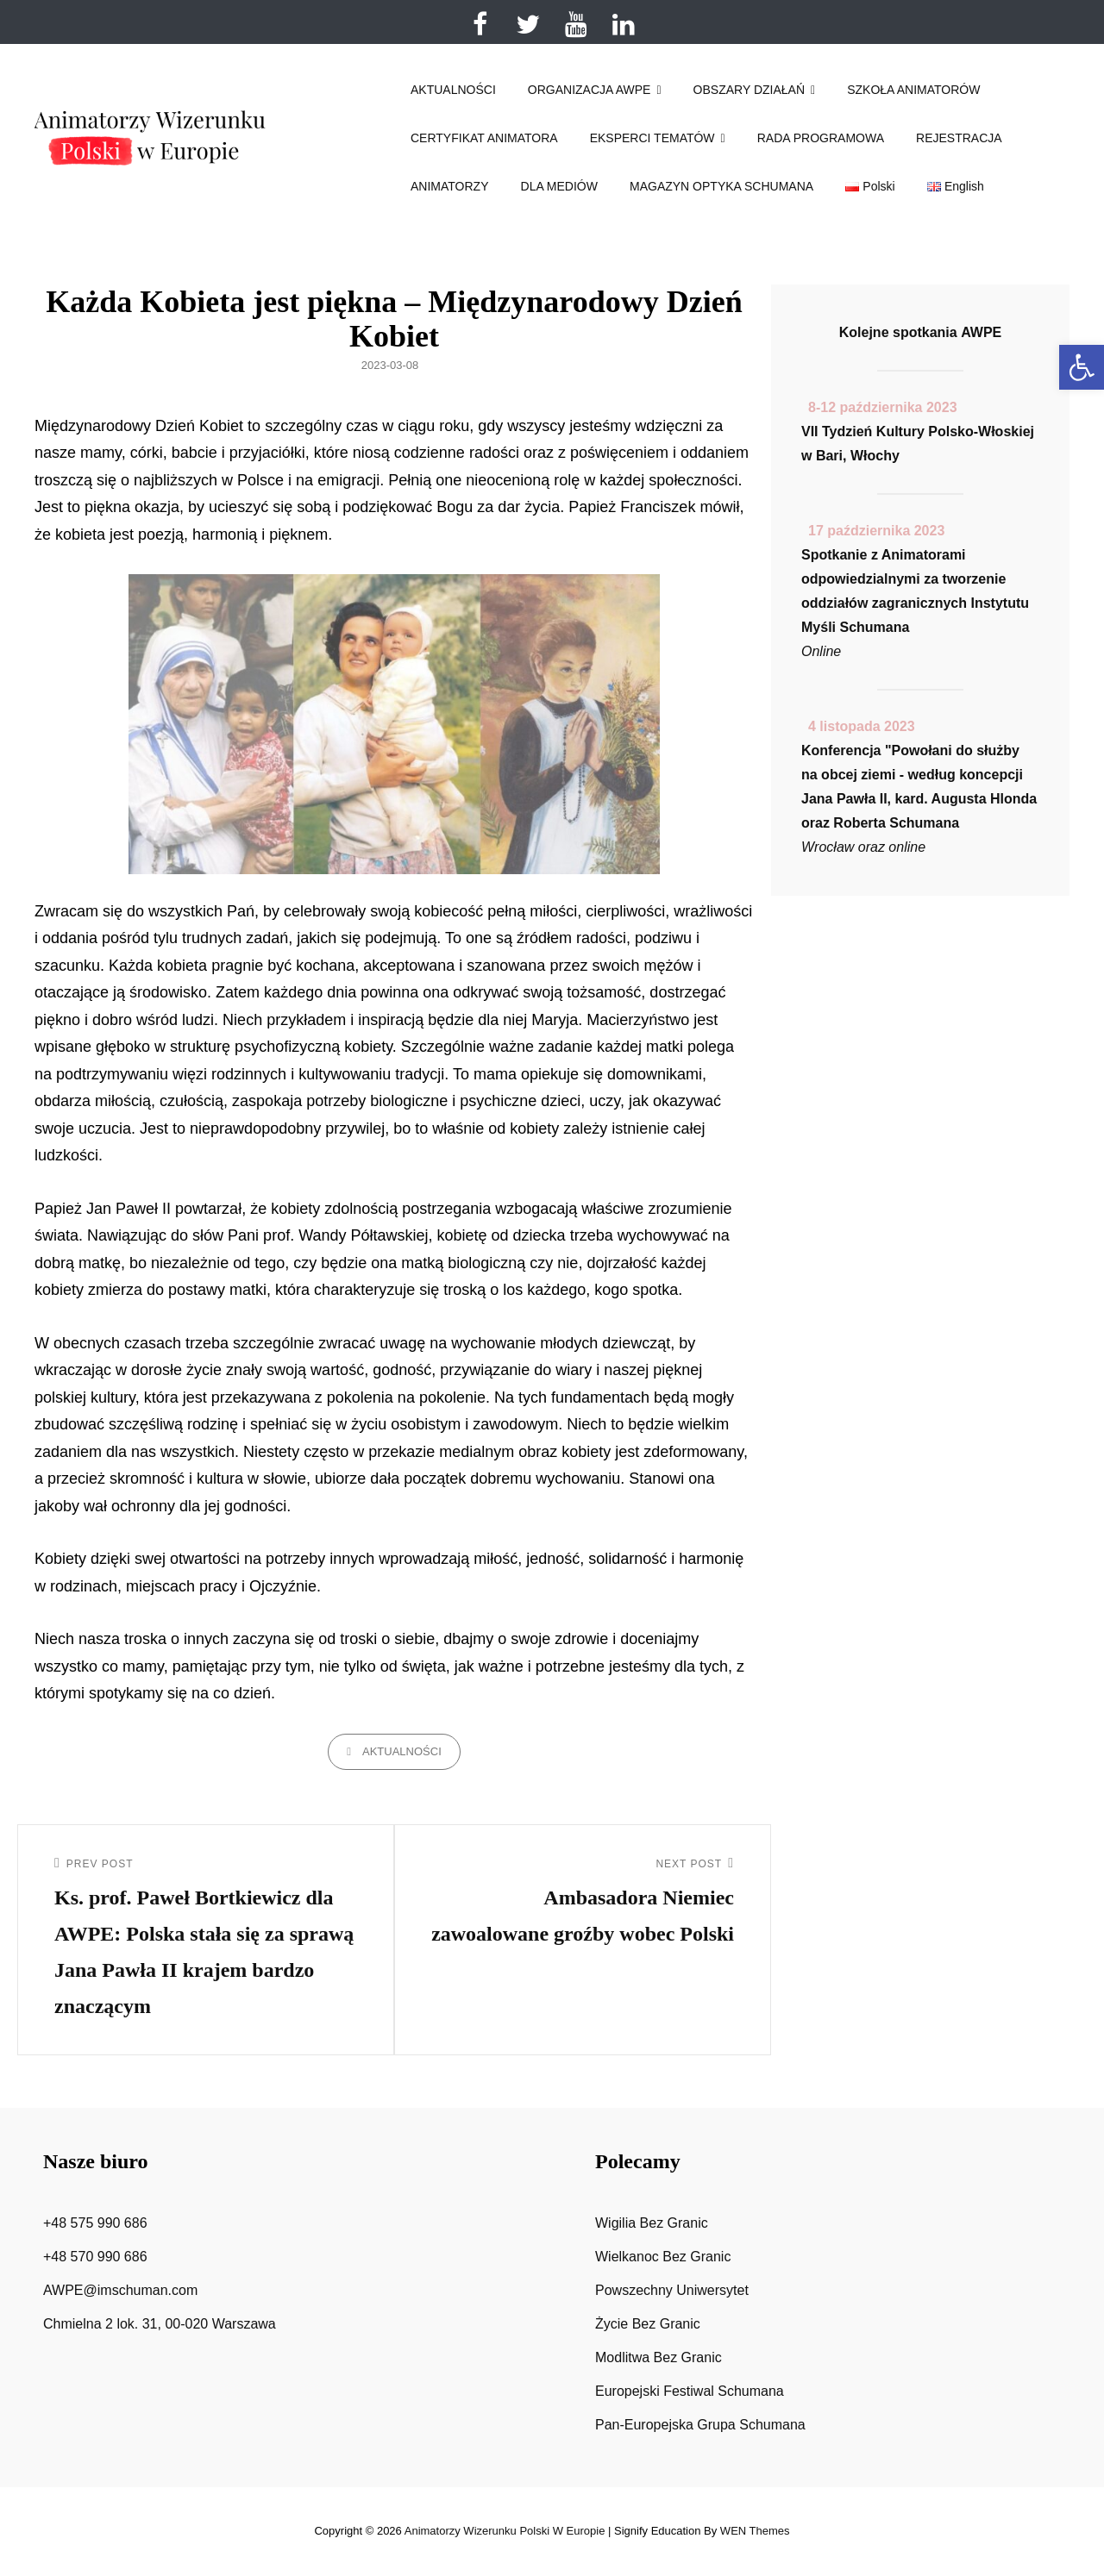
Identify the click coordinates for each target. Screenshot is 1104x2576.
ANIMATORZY (450, 186)
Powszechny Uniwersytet (672, 2290)
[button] (1081, 367)
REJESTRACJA (959, 138)
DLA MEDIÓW (559, 186)
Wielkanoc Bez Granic (663, 2256)
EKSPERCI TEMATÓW (652, 138)
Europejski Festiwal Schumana (689, 2391)
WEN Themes (755, 2530)
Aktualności (402, 1751)
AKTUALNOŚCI (453, 90)
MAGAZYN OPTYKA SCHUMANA (721, 186)
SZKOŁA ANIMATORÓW (913, 90)
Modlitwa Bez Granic (658, 2357)
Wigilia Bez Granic (651, 2223)
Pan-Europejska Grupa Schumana (700, 2424)
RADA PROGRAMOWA (820, 138)
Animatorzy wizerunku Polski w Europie (505, 2530)
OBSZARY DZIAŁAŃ (749, 90)
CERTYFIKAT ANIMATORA (484, 138)
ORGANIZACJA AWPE (589, 90)
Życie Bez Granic (647, 2324)
